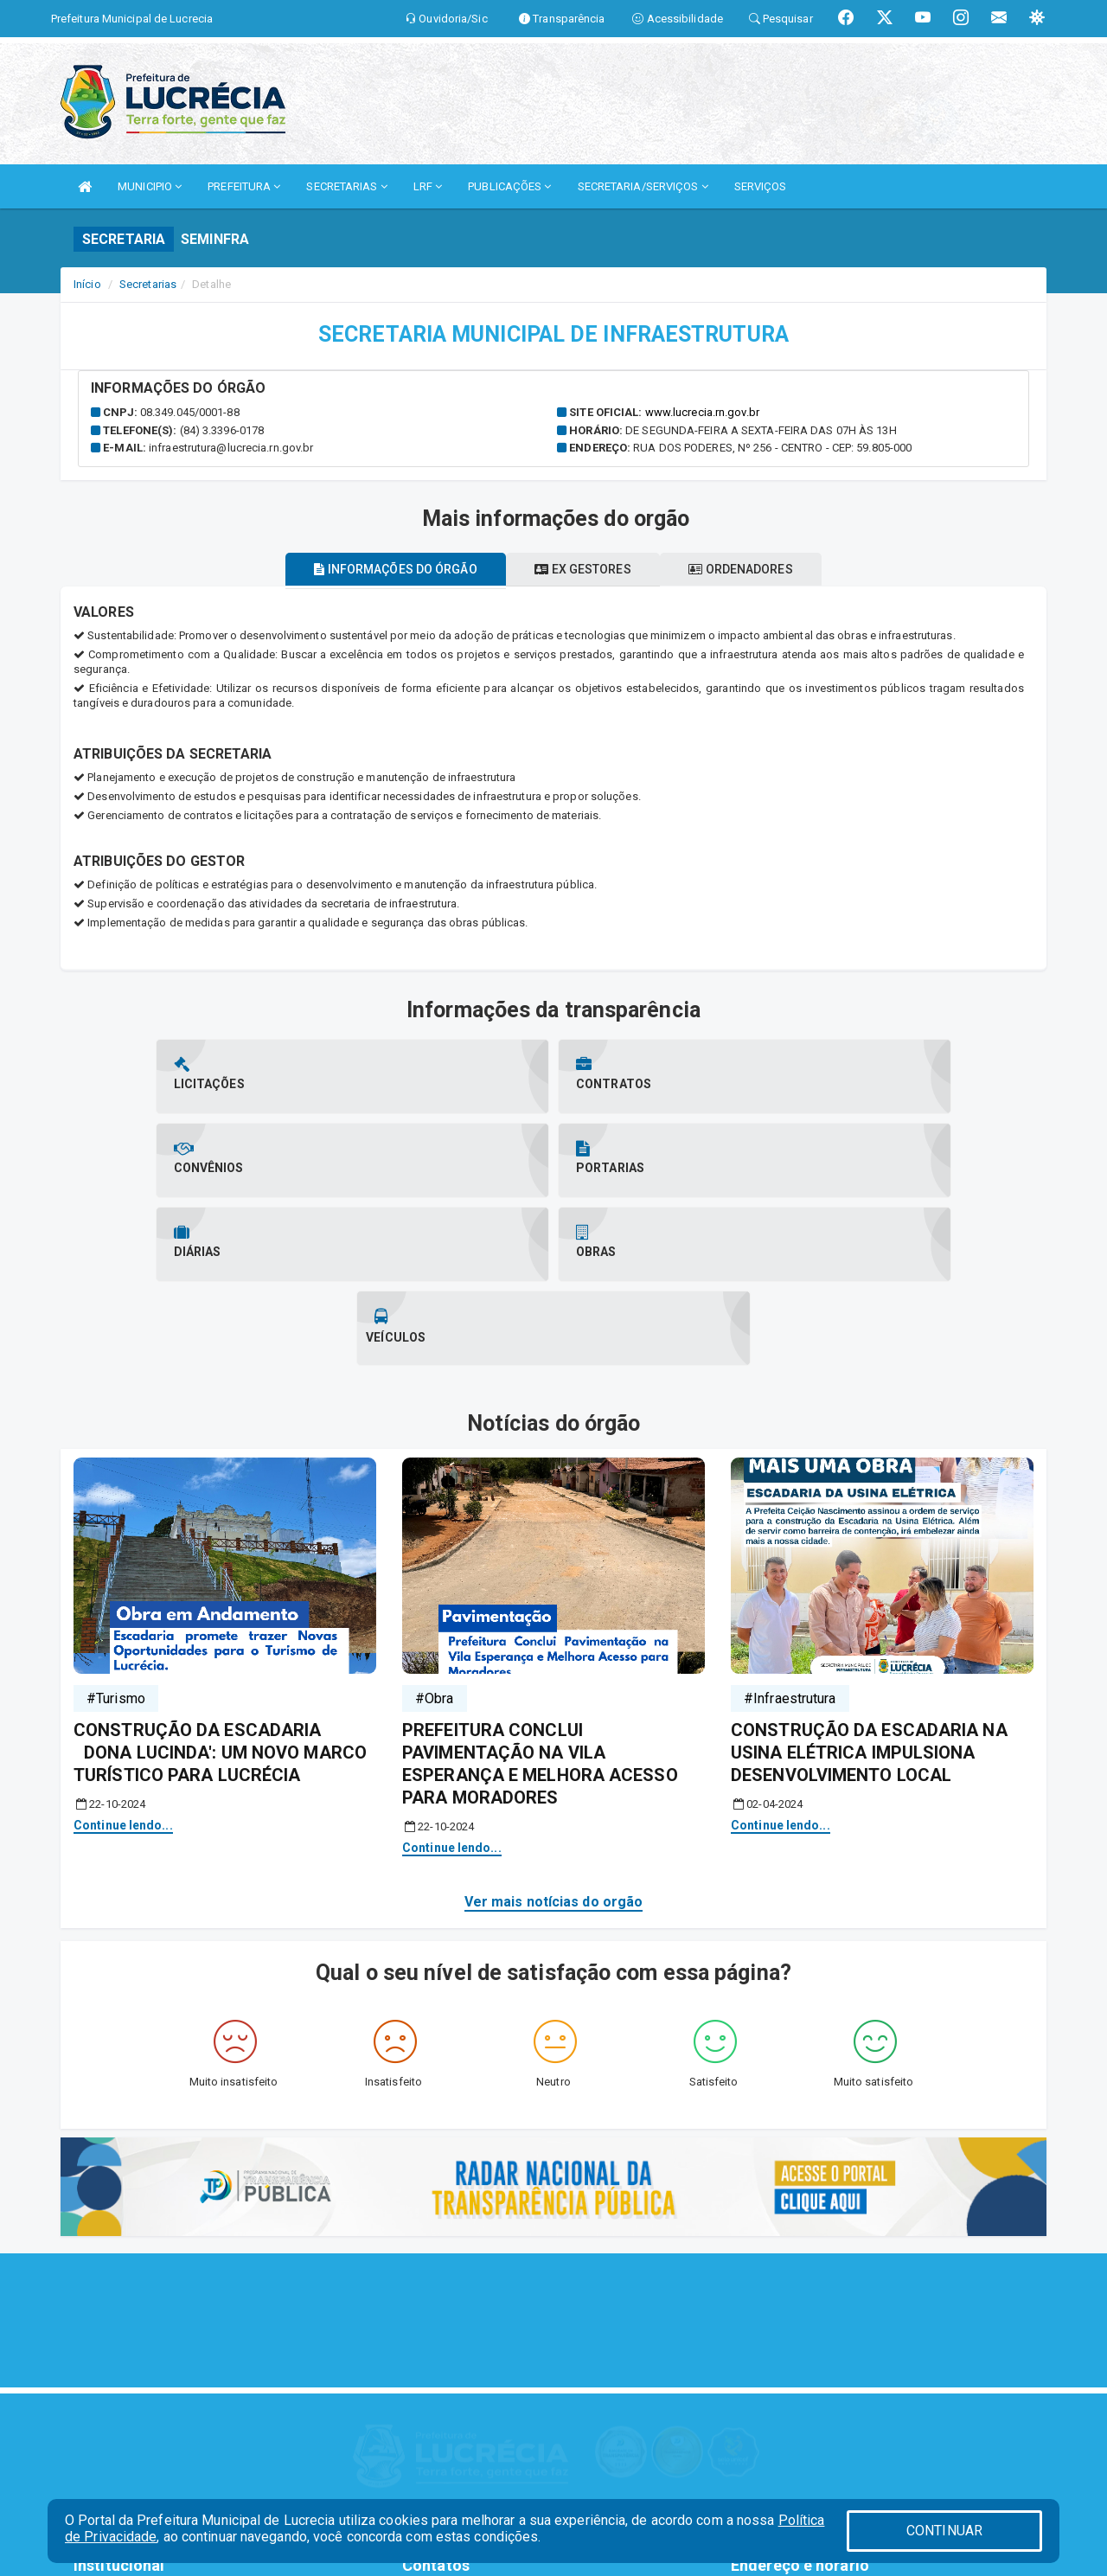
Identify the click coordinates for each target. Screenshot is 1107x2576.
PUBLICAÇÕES (509, 186)
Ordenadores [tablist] (756, 569)
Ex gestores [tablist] (582, 569)
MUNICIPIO (150, 186)
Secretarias (147, 284)
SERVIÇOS (760, 186)
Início (87, 284)
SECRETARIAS (346, 186)
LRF (428, 186)
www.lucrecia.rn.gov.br (702, 412)
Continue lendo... (123, 1657)
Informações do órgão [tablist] (380, 569)
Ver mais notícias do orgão (553, 1734)
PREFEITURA (244, 186)
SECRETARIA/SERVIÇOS (643, 186)
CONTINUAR (944, 2530)
